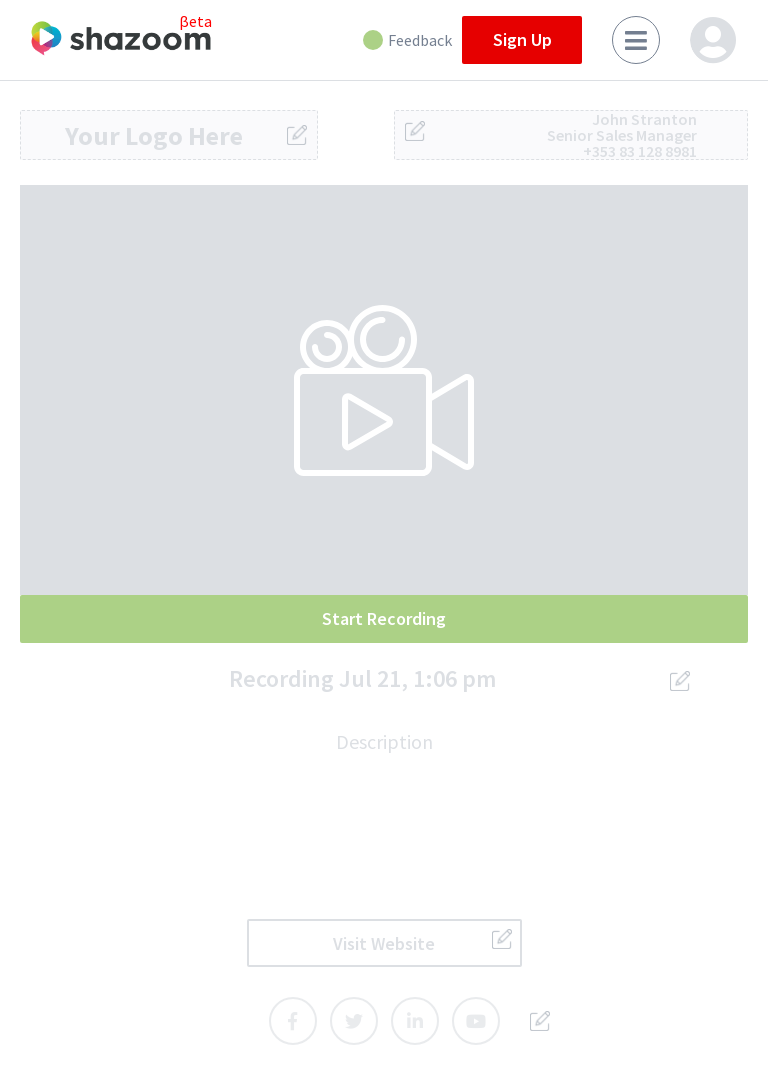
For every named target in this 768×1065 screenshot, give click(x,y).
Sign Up (522, 39)
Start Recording (384, 618)
